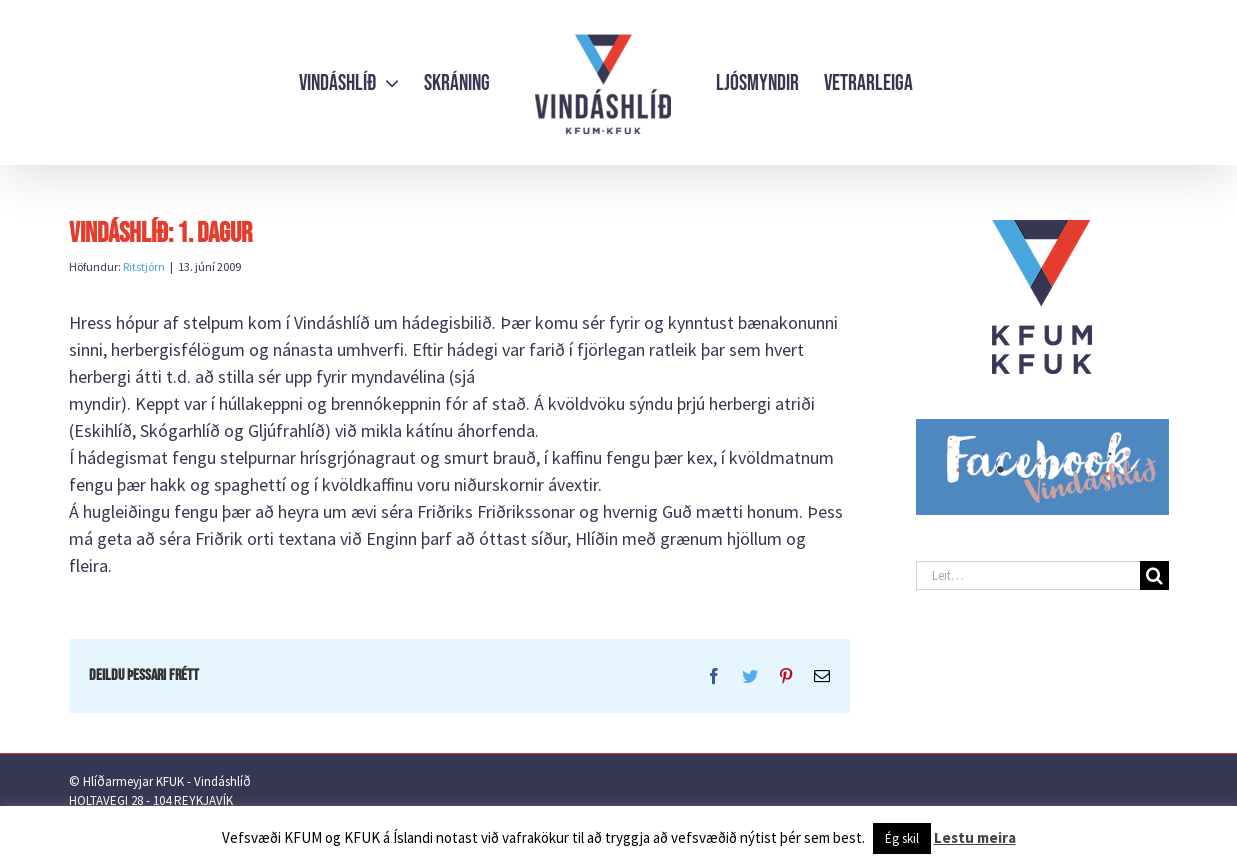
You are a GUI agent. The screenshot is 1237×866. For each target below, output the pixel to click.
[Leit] (1154, 575)
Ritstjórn (144, 266)
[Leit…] (1028, 575)
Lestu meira (975, 837)
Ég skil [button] (902, 838)
